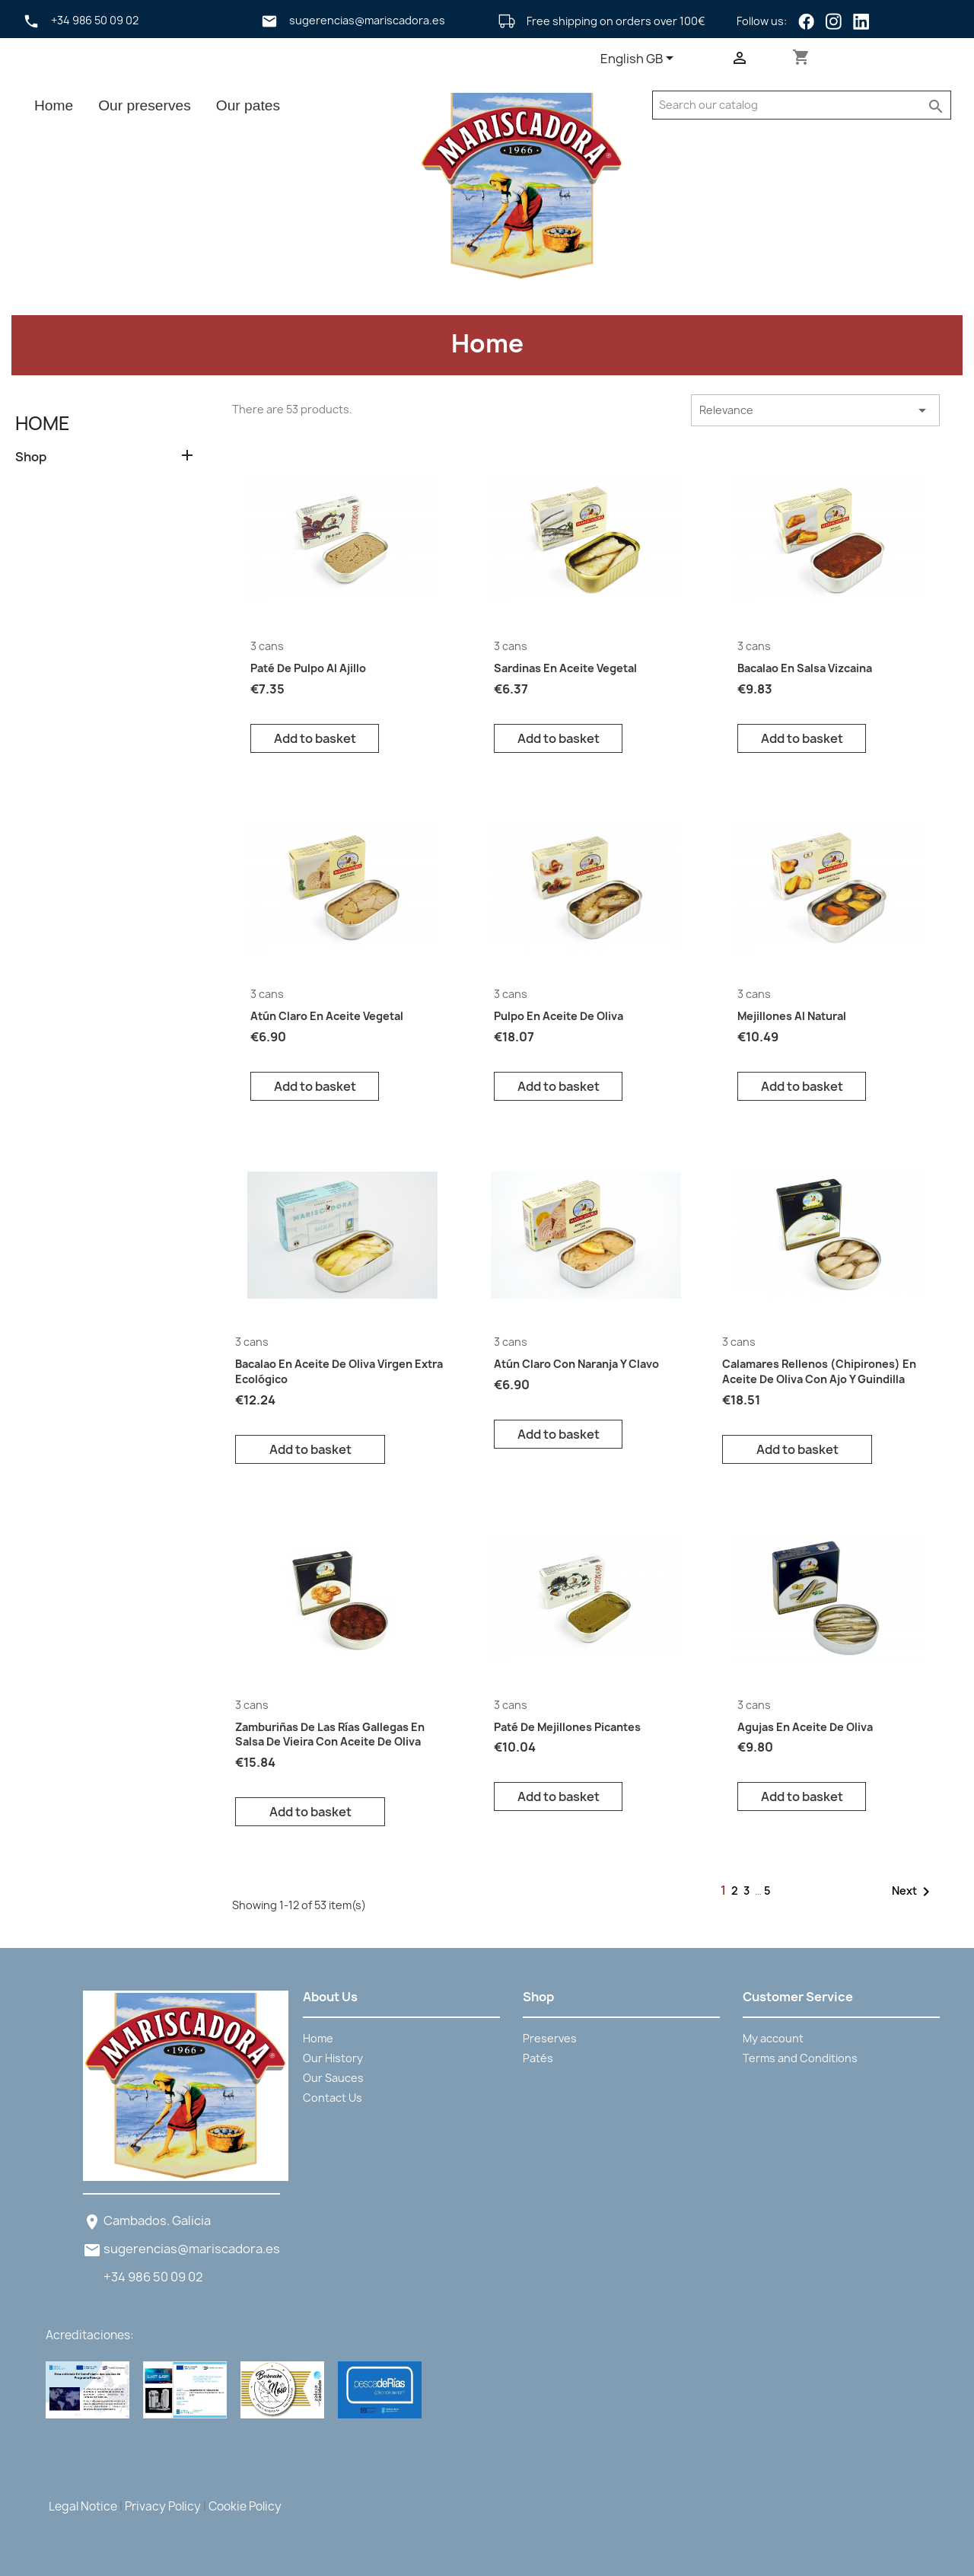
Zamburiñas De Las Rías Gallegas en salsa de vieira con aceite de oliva (330, 1734)
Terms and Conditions (800, 2058)
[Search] (787, 105)
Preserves (550, 2038)
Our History (333, 2058)
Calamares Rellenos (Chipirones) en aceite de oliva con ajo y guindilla (819, 1371)
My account (773, 2038)
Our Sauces (333, 2078)
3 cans (267, 646)
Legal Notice (83, 2506)
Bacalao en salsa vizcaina (804, 668)
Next (913, 1892)
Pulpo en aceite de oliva (558, 1016)
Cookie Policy (245, 2506)
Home (53, 105)
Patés (538, 2058)
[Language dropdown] (639, 59)
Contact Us (332, 2097)
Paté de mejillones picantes (567, 1727)
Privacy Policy (163, 2506)
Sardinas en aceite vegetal (565, 668)
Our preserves (144, 105)
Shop (30, 457)
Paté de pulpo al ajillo (308, 668)
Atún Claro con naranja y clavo (576, 1364)
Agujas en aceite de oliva (805, 1727)
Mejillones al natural (791, 1016)
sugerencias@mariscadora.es (191, 2248)
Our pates (248, 105)
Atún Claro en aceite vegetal (326, 1016)
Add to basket (315, 738)
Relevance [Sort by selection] (815, 410)
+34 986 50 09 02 (153, 2276)
